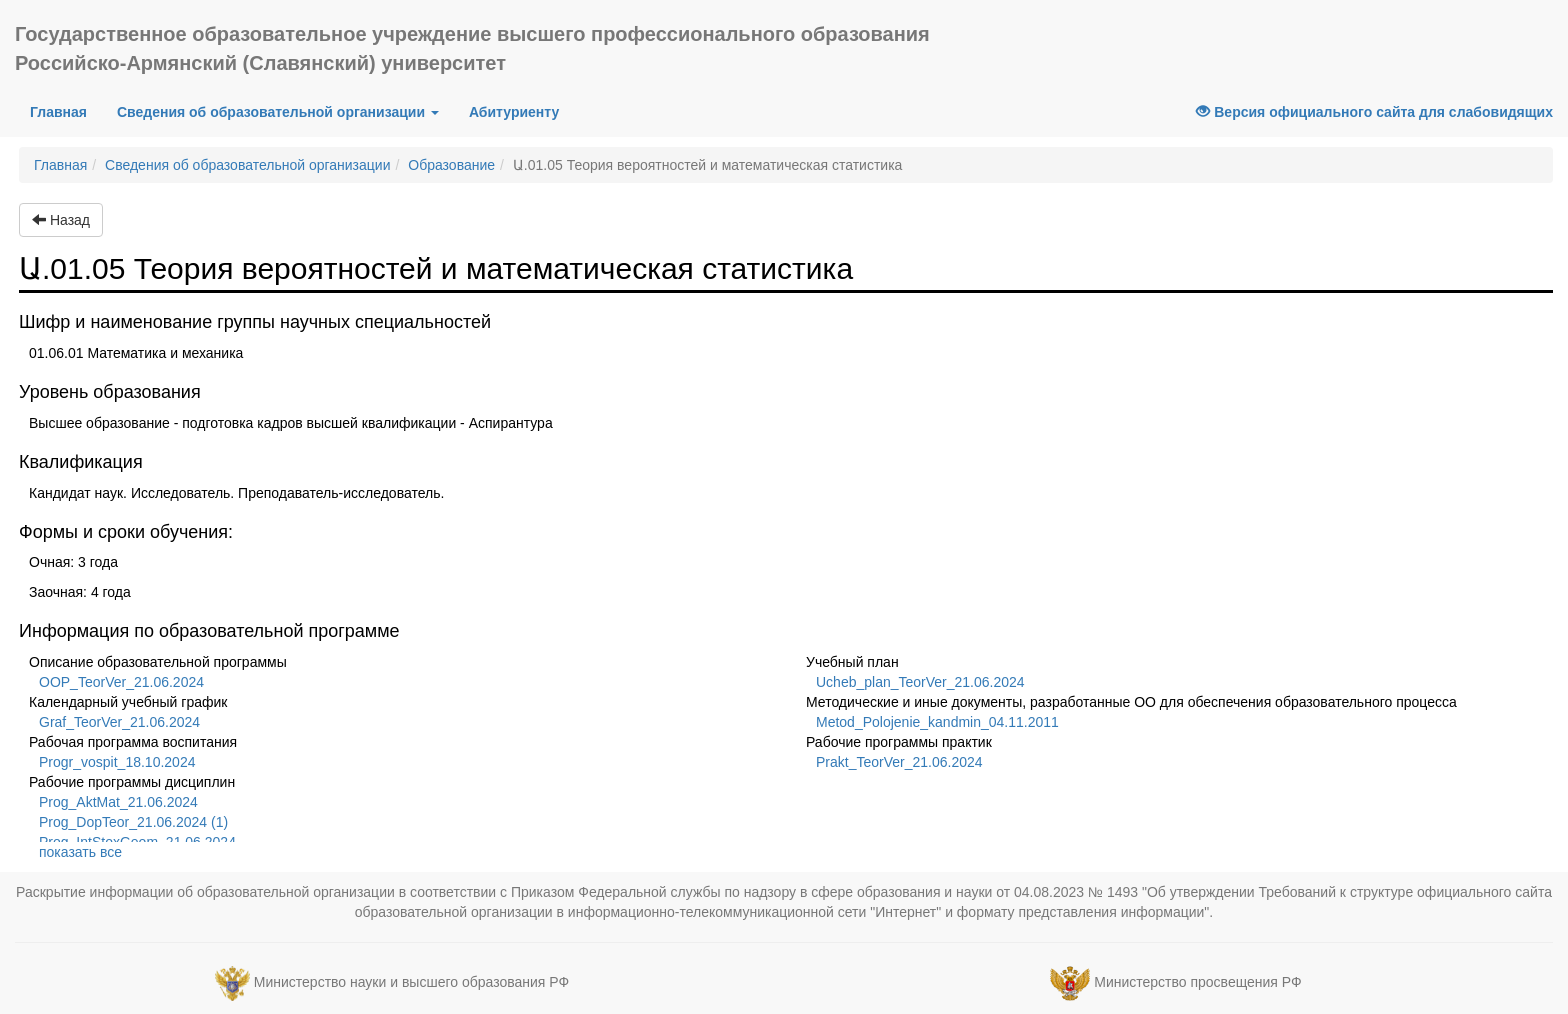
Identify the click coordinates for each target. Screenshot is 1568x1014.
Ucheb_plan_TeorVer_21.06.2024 (920, 682)
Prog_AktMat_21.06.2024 (118, 802)
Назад (61, 220)
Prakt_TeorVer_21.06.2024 (899, 762)
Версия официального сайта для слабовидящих (1374, 112)
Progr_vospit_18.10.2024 (117, 762)
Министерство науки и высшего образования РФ (411, 982)
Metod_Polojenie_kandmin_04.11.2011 (937, 722)
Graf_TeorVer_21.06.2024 (119, 722)
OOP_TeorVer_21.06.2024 (121, 682)
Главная (66, 110)
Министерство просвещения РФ (1197, 982)
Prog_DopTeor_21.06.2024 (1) (133, 822)
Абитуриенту (514, 112)
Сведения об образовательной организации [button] (278, 112)
